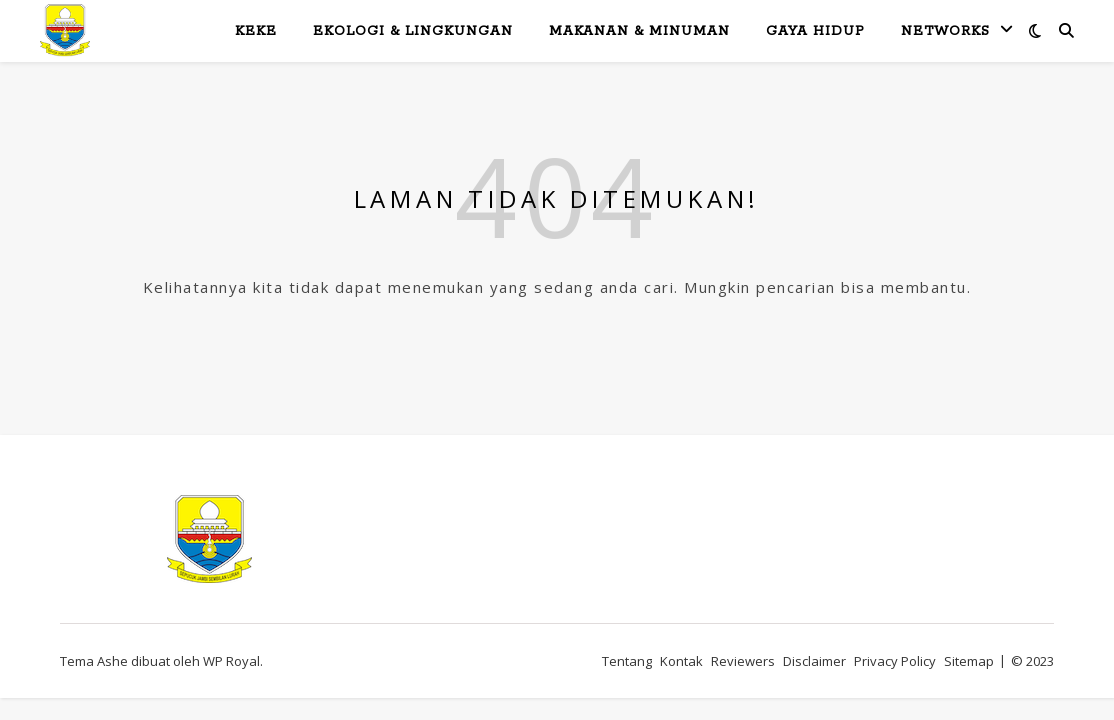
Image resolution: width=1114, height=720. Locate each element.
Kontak (681, 661)
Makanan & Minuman (639, 31)
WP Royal (231, 661)
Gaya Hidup (815, 31)
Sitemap (969, 661)
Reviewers (743, 661)
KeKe (256, 31)
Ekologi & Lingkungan (413, 31)
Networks (945, 31)
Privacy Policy (895, 661)
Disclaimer (814, 661)
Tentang (627, 661)
